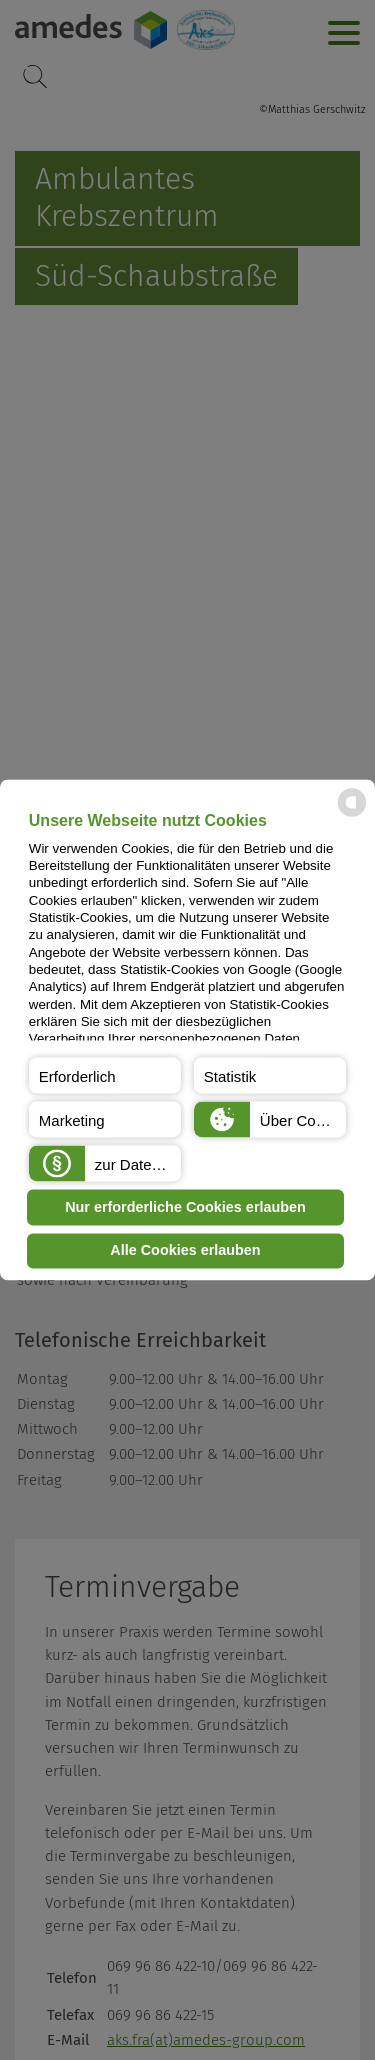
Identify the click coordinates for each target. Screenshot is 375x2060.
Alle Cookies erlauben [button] (185, 1251)
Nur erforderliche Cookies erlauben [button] (185, 1207)
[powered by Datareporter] (352, 815)
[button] (105, 1076)
